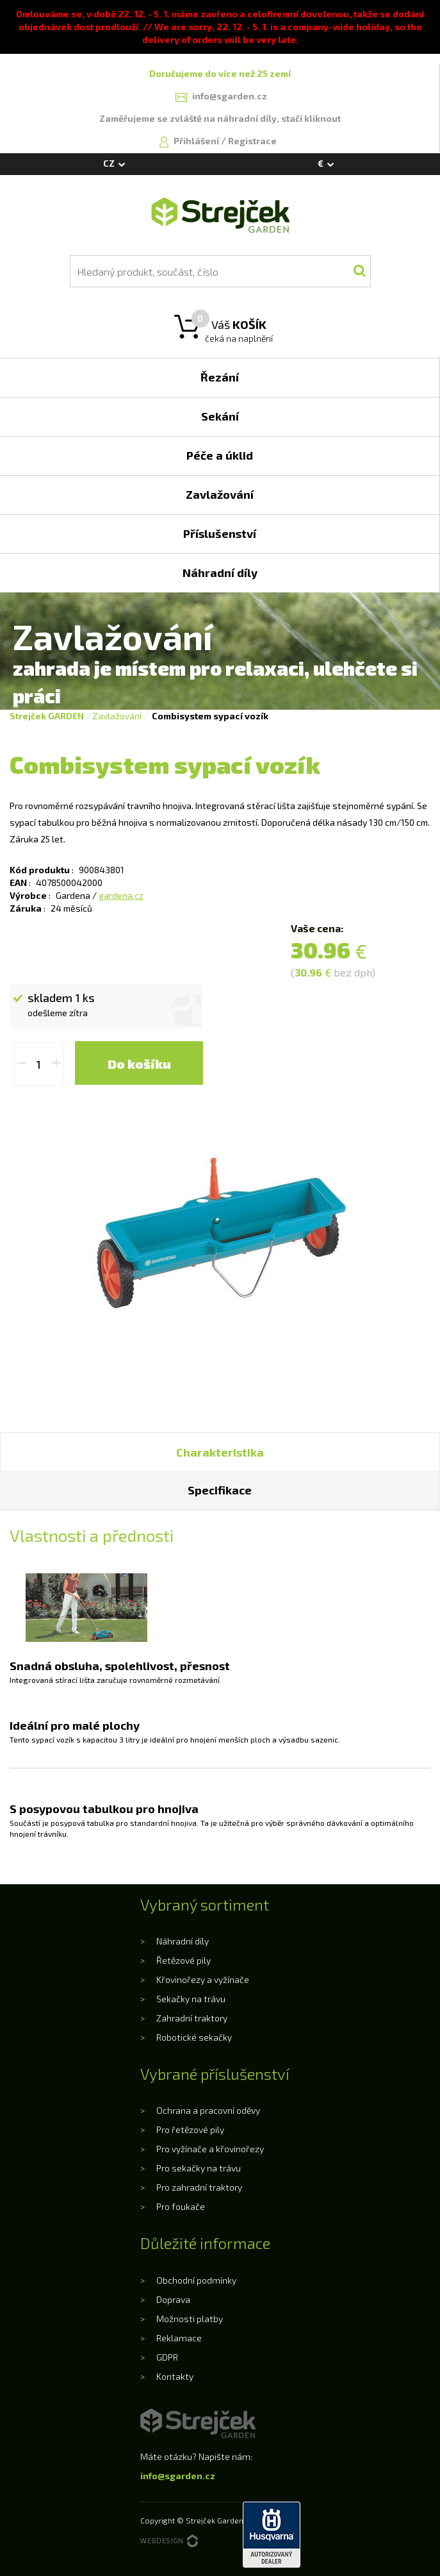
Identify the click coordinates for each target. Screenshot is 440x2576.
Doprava (173, 2299)
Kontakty (174, 2376)
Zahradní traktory (191, 2017)
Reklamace (179, 2337)
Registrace (252, 140)
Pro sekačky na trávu (198, 2167)
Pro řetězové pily (190, 2129)
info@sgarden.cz (177, 2475)
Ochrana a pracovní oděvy (208, 2110)
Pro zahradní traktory (199, 2187)
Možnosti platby (189, 2318)
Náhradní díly (182, 1941)
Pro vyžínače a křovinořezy (210, 2148)
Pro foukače (180, 2206)
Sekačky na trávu (190, 1998)
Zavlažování (117, 715)
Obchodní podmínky (196, 2280)
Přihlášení (197, 140)
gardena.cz (121, 895)
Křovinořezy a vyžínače (202, 1979)
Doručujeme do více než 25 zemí (220, 73)
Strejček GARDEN (47, 715)
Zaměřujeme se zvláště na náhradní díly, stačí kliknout (220, 118)
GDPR (167, 2357)
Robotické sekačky (194, 2037)
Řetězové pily (183, 1960)
